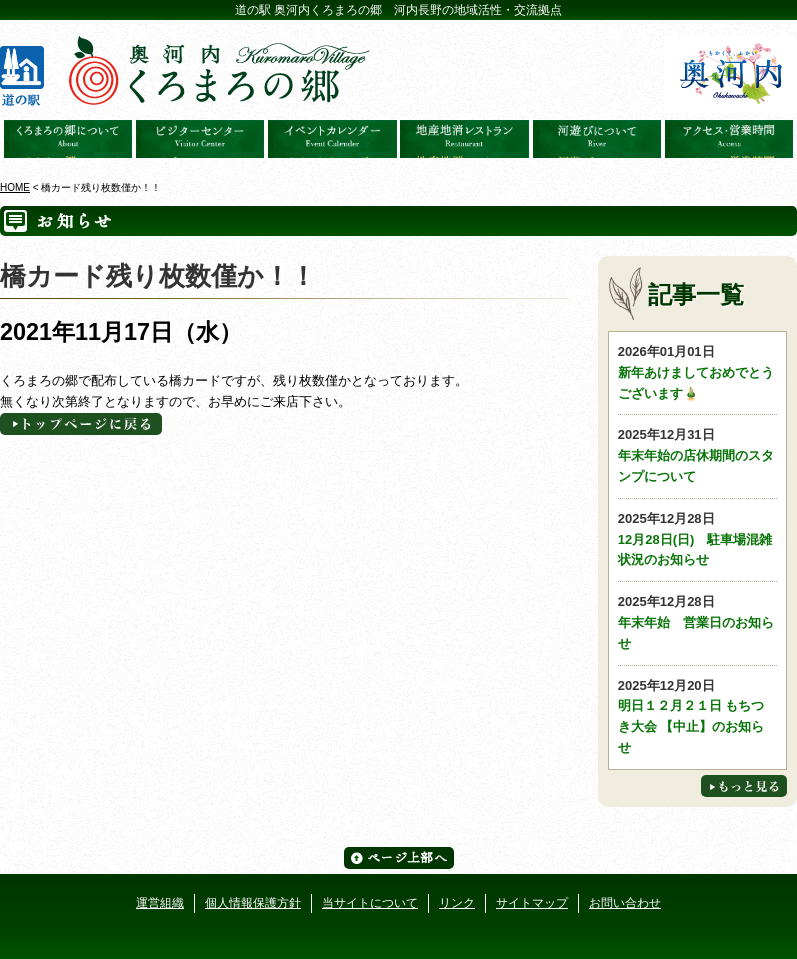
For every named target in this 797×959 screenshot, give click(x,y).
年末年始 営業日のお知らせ (697, 621)
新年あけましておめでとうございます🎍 (697, 371)
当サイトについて (370, 903)
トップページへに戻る (81, 424)
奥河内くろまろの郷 (68, 139)
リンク (457, 903)
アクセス (729, 139)
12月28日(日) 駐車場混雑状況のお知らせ (697, 538)
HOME (15, 187)
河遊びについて (597, 139)
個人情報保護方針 (253, 903)
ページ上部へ (399, 858)
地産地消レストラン (464, 139)
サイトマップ (532, 903)
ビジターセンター (200, 139)
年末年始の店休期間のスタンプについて (697, 454)
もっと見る (744, 786)
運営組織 (160, 903)
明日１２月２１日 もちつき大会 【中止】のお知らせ (697, 715)
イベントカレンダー (332, 139)
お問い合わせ (625, 903)
